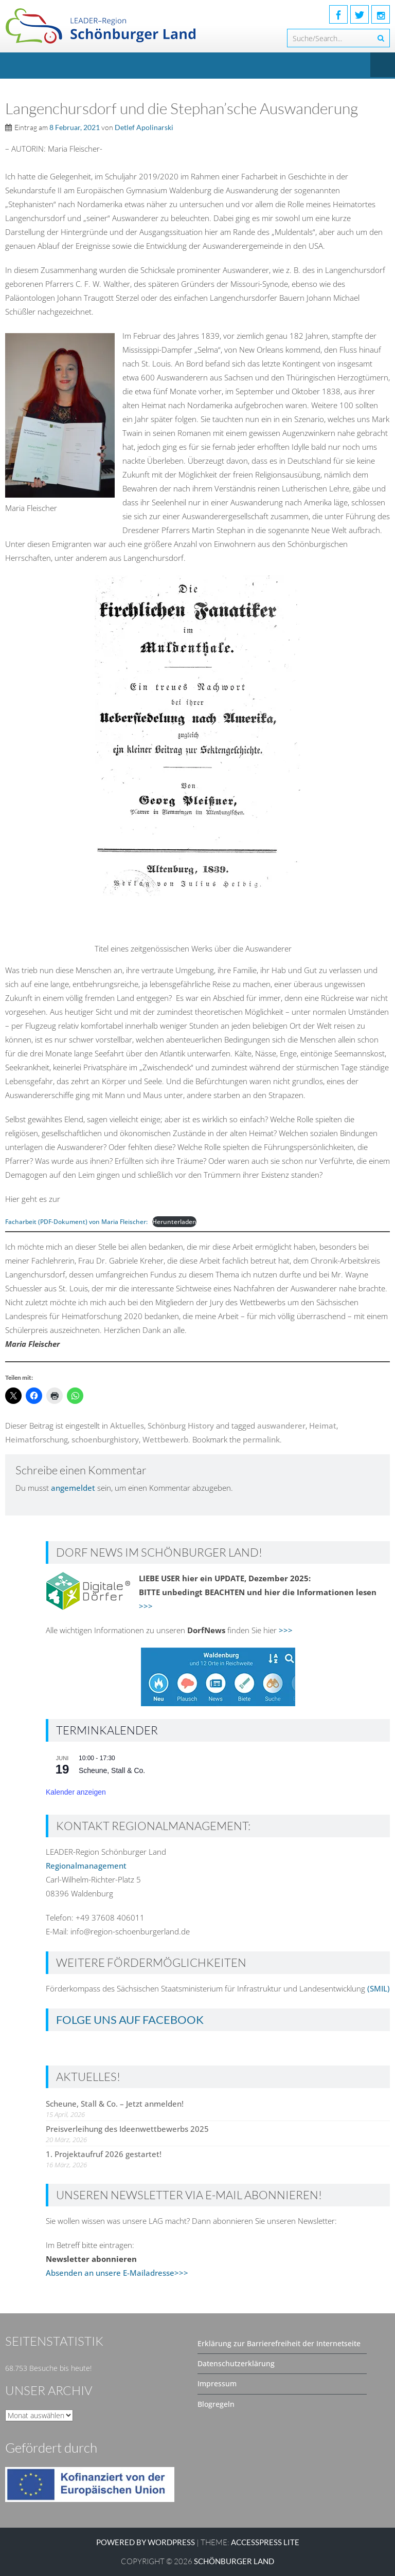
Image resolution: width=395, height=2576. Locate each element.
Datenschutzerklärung (236, 2363)
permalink (261, 1439)
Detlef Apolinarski (144, 127)
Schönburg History (181, 1425)
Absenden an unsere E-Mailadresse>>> (117, 2273)
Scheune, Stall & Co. (112, 1770)
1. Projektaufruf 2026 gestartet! (103, 2154)
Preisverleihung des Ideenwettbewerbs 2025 (127, 2129)
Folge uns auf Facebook (130, 2019)
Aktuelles (127, 1425)
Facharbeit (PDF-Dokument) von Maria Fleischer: (76, 1221)
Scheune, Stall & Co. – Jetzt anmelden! (115, 2103)
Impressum (217, 2383)
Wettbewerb (165, 1439)
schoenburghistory (105, 1439)
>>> (146, 1606)
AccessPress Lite (265, 2542)
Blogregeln (216, 2404)
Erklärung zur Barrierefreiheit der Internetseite (279, 2343)
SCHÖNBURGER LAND (234, 2561)
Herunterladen (174, 1221)
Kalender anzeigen (76, 1792)
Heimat (322, 1425)
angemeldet (73, 1488)
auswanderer (281, 1425)
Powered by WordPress (145, 2542)
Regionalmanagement (86, 1865)
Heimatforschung (36, 1439)
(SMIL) (378, 1988)
